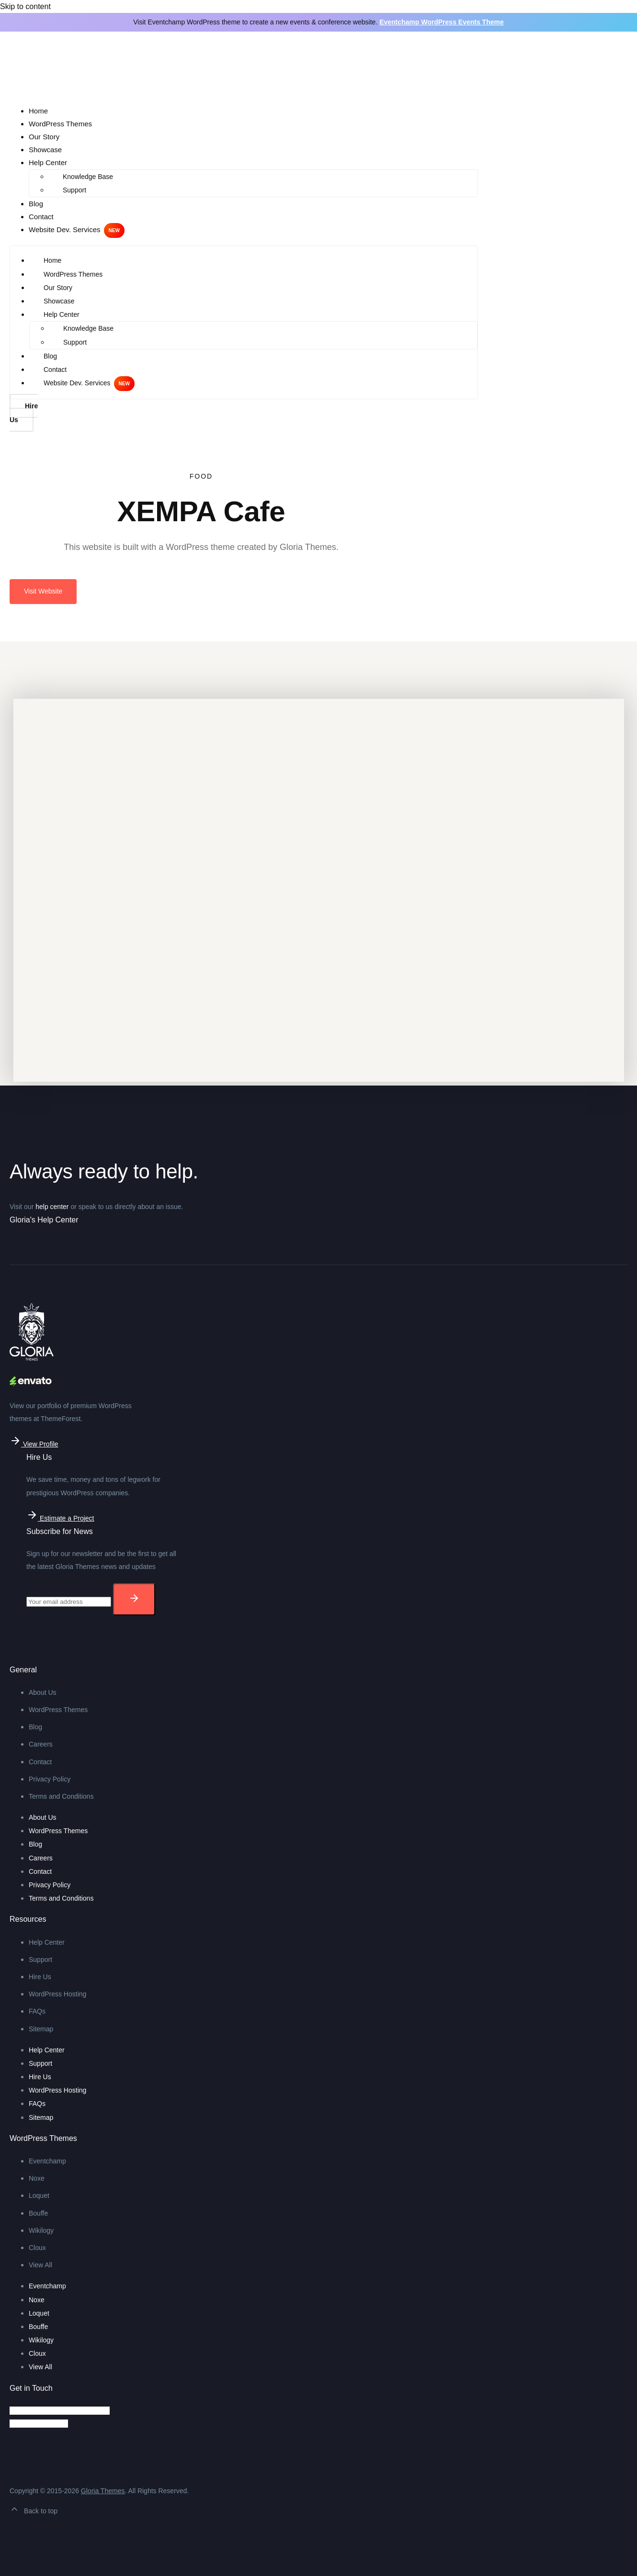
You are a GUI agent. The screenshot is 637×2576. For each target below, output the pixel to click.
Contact (41, 217)
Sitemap (41, 2029)
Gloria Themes (103, 2491)
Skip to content (25, 6)
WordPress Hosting (57, 1994)
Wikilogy (41, 2230)
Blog (36, 204)
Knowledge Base (88, 176)
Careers (41, 1744)
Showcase (45, 150)
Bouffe (38, 2213)
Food (201, 476)
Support (74, 190)
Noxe (37, 2178)
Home (38, 111)
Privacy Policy (49, 1779)
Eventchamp (47, 2161)
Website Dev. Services (65, 229)
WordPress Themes (60, 124)
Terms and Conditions (61, 1796)
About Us (43, 1692)
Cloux (37, 2247)
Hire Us (40, 1977)
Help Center (48, 162)
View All (40, 2265)
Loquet (39, 2195)
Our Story (44, 137)
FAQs (37, 2011)
